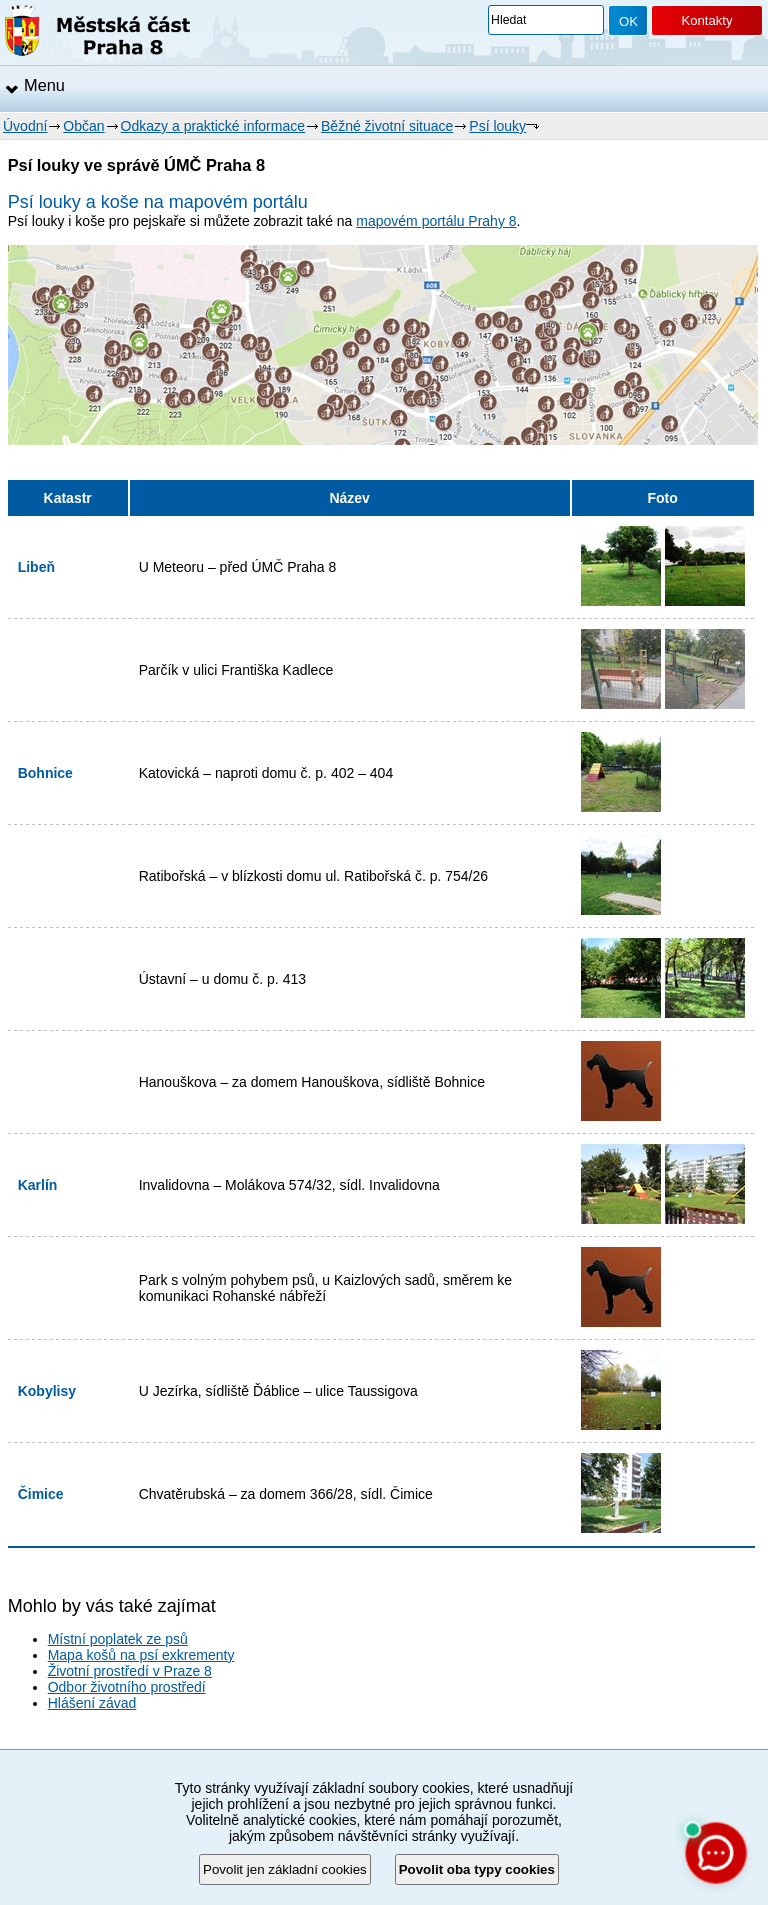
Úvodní (25, 126)
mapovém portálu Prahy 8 (436, 221)
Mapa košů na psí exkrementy (141, 1655)
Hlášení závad (92, 1703)
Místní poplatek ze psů (118, 1639)
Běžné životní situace (387, 126)
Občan (83, 126)
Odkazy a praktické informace (213, 126)
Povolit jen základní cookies (285, 1869)
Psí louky (497, 126)
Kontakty (706, 20)
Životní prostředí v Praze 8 (130, 1671)
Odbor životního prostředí (127, 1687)
